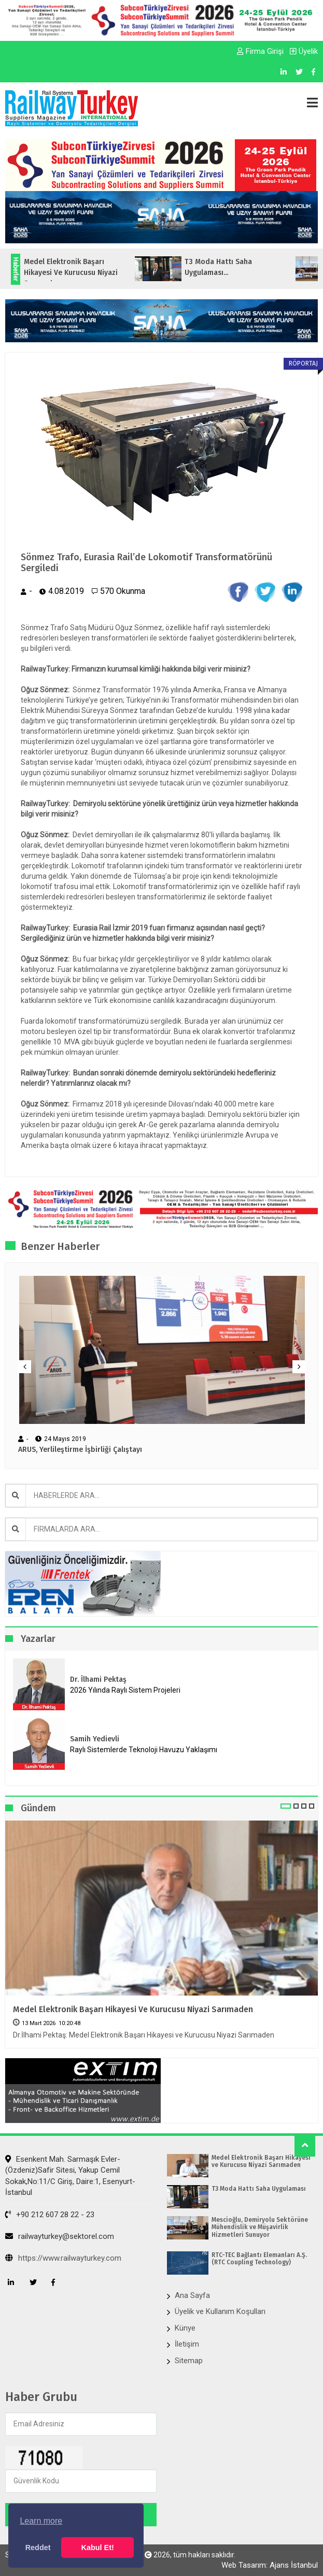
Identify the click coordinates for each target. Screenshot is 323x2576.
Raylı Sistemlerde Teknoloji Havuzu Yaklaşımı (143, 1749)
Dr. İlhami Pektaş (98, 1679)
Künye (185, 2328)
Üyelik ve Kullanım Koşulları (220, 2311)
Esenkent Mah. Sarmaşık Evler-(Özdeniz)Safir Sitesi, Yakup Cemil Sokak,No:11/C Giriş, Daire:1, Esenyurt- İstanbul (70, 2176)
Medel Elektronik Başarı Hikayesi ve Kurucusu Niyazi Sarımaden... (84, 272)
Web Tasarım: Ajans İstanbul (269, 2565)
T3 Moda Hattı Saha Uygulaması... (231, 267)
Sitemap (189, 2360)
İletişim (187, 2344)
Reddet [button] (38, 2547)
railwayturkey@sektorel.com (59, 2236)
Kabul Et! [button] (97, 2547)
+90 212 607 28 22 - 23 (49, 2214)
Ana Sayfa (192, 2295)
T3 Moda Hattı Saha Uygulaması (259, 2188)
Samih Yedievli (94, 1739)
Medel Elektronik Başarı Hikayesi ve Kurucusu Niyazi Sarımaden (133, 2009)
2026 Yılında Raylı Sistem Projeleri (125, 1690)
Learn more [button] (41, 2520)
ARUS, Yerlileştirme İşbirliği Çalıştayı (80, 1450)
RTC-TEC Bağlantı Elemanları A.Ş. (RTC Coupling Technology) (259, 2258)
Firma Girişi (260, 51)
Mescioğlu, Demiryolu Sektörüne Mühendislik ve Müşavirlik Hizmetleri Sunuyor (260, 2227)
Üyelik (304, 51)
